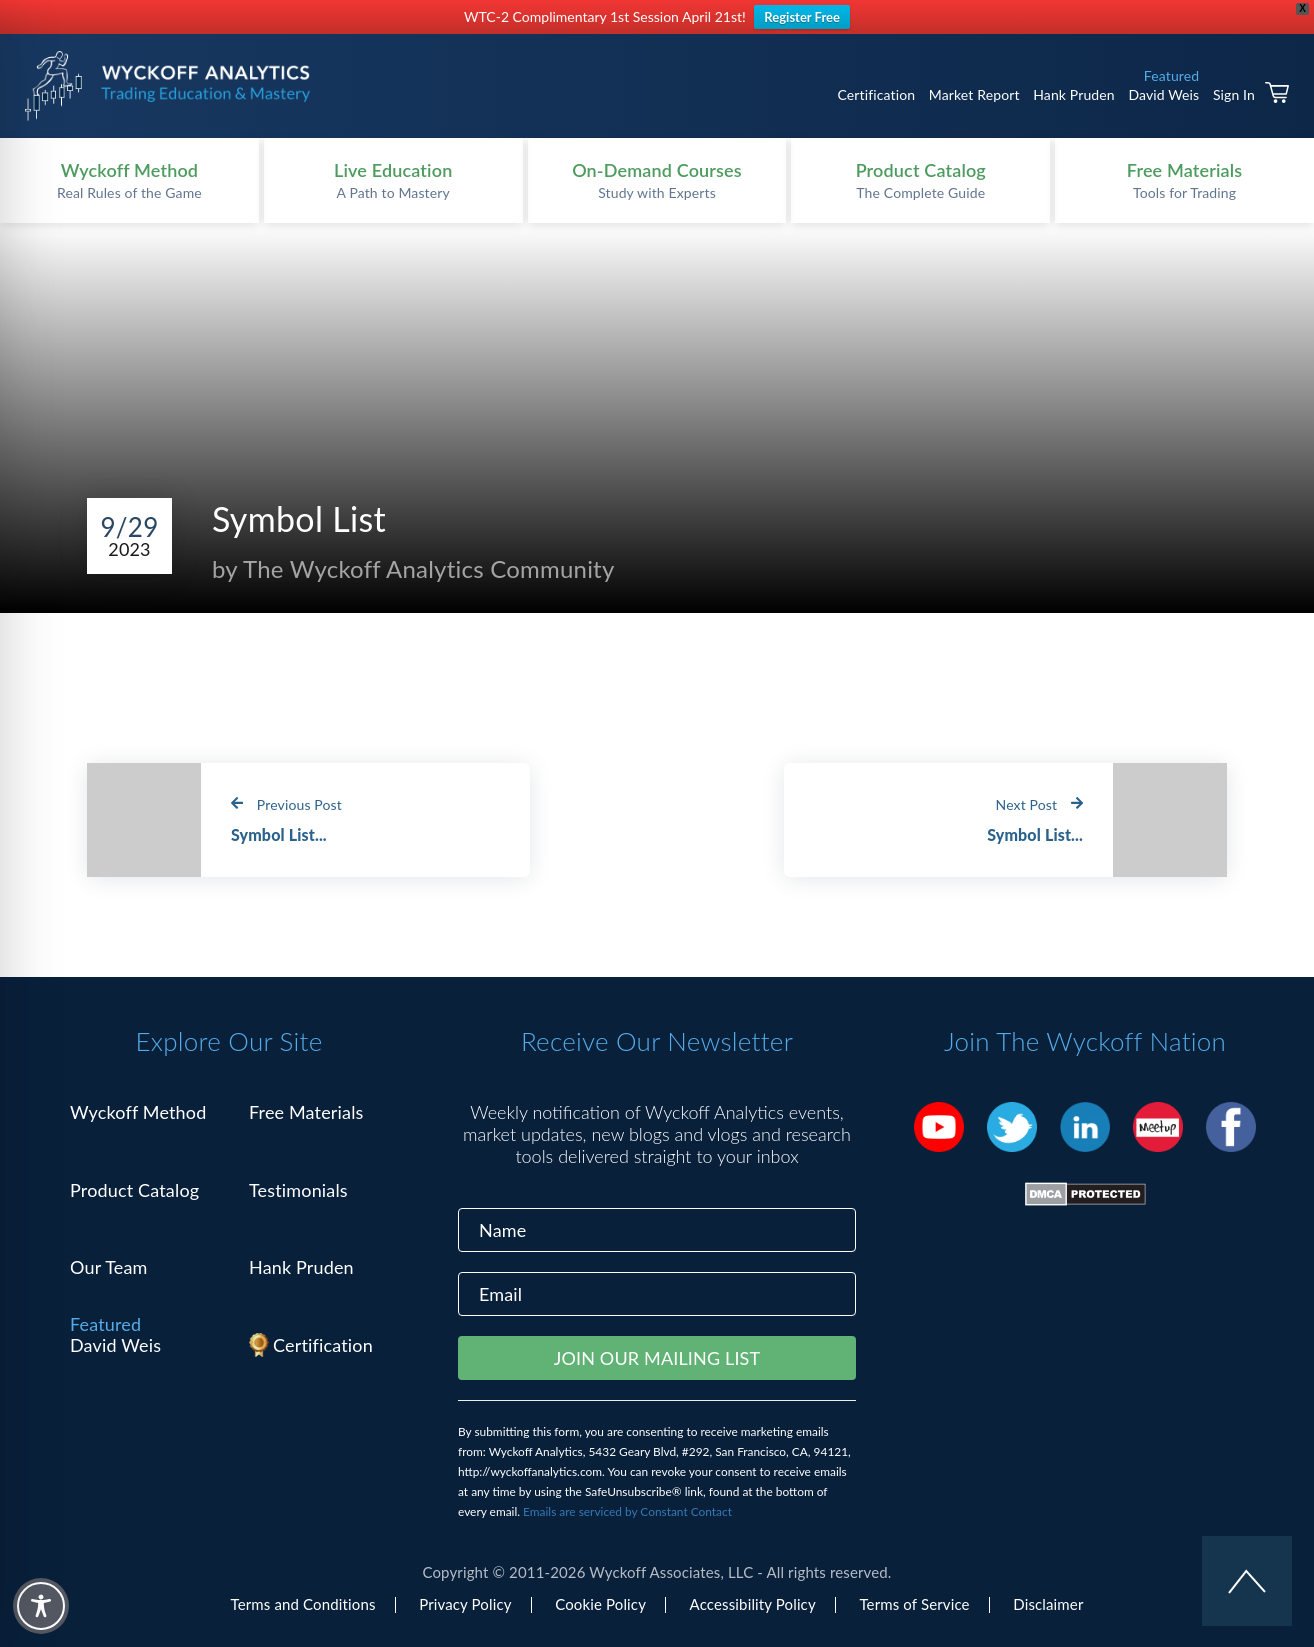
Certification (876, 94)
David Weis (1163, 94)
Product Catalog (134, 1190)
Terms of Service (914, 1604)
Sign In (1234, 94)
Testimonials (298, 1190)
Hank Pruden (1074, 94)
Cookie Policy (600, 1604)
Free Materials (306, 1112)
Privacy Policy (465, 1604)
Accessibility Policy (753, 1604)
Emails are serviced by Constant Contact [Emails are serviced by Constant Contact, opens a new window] (627, 1511)
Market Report (974, 94)
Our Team (109, 1267)
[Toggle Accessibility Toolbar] (41, 1606)
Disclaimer (1048, 1604)
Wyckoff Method (138, 1112)
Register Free (802, 17)
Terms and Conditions (303, 1604)
